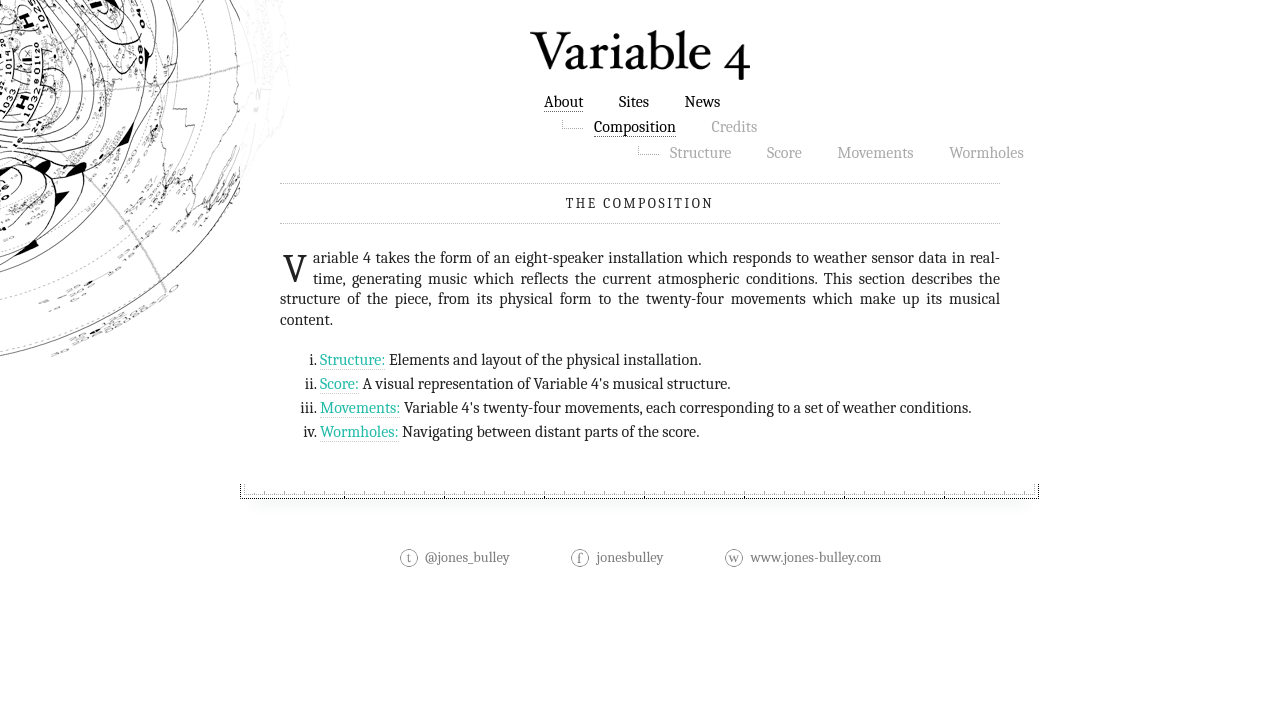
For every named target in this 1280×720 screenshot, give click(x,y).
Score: (339, 384)
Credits (734, 127)
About (563, 102)
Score (784, 153)
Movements (875, 153)
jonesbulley (616, 557)
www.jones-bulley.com (802, 557)
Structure (700, 153)
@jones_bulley (454, 557)
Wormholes (986, 153)
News (703, 102)
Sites (634, 102)
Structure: (352, 360)
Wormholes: (359, 432)
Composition (635, 127)
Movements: (360, 408)
